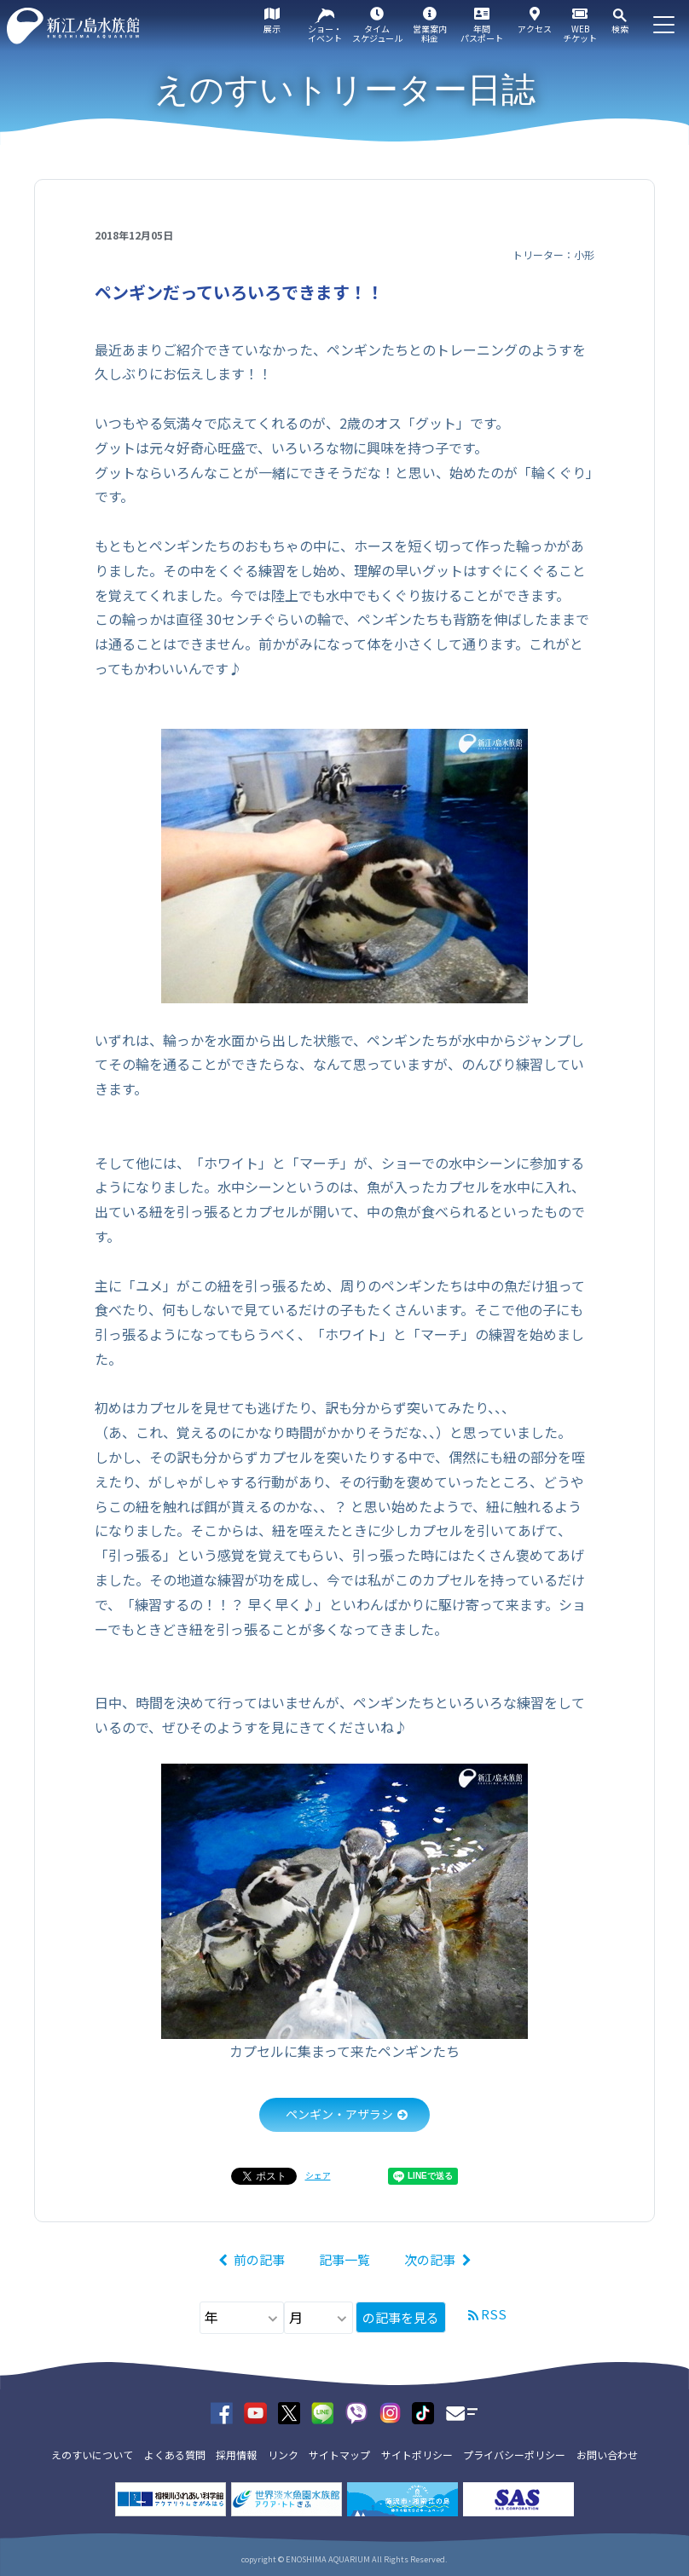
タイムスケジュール (377, 33)
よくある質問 (175, 2454)
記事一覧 (344, 2259)
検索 (619, 28)
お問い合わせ (607, 2454)
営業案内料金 (430, 33)
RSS (494, 2314)
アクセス (535, 28)
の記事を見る (400, 2317)
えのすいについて (92, 2454)
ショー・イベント (325, 33)
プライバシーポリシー (514, 2454)
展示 (272, 28)
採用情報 (236, 2454)
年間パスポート (481, 33)
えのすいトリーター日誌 (345, 89)
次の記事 (429, 2259)
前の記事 (259, 2259)
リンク (283, 2454)
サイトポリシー (417, 2454)
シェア (318, 2175)
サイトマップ (339, 2454)
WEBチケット (580, 33)
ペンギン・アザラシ (339, 2114)
